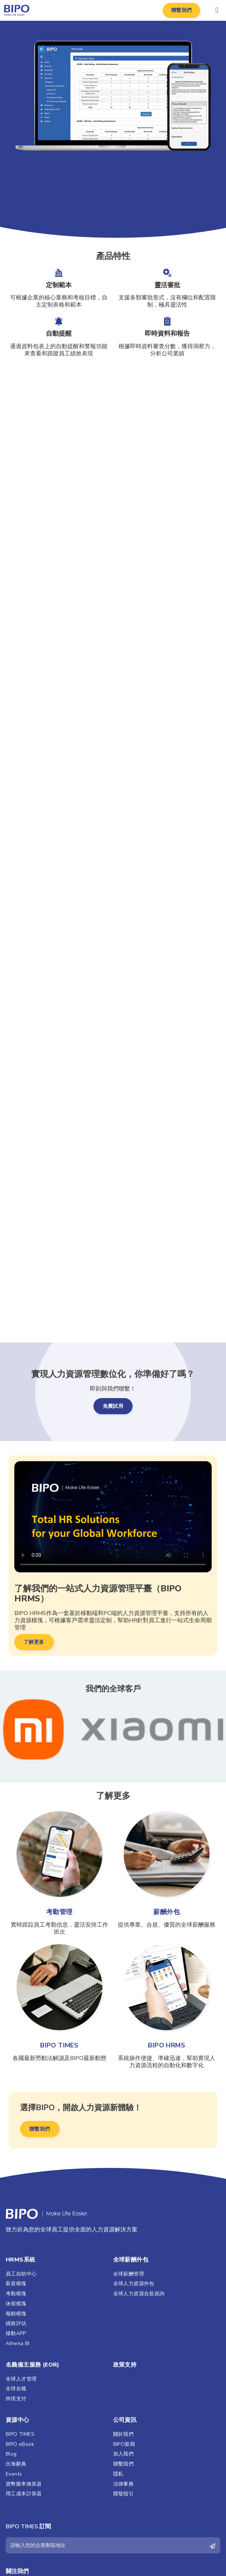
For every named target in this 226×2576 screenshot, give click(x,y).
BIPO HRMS (166, 2045)
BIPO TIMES (59, 2045)
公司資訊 (125, 2420)
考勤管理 (59, 1912)
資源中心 (17, 2420)
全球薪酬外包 (130, 2260)
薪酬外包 (166, 1912)
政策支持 (125, 2365)
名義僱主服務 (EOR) (32, 2365)
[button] (182, 10)
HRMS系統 (20, 2260)
